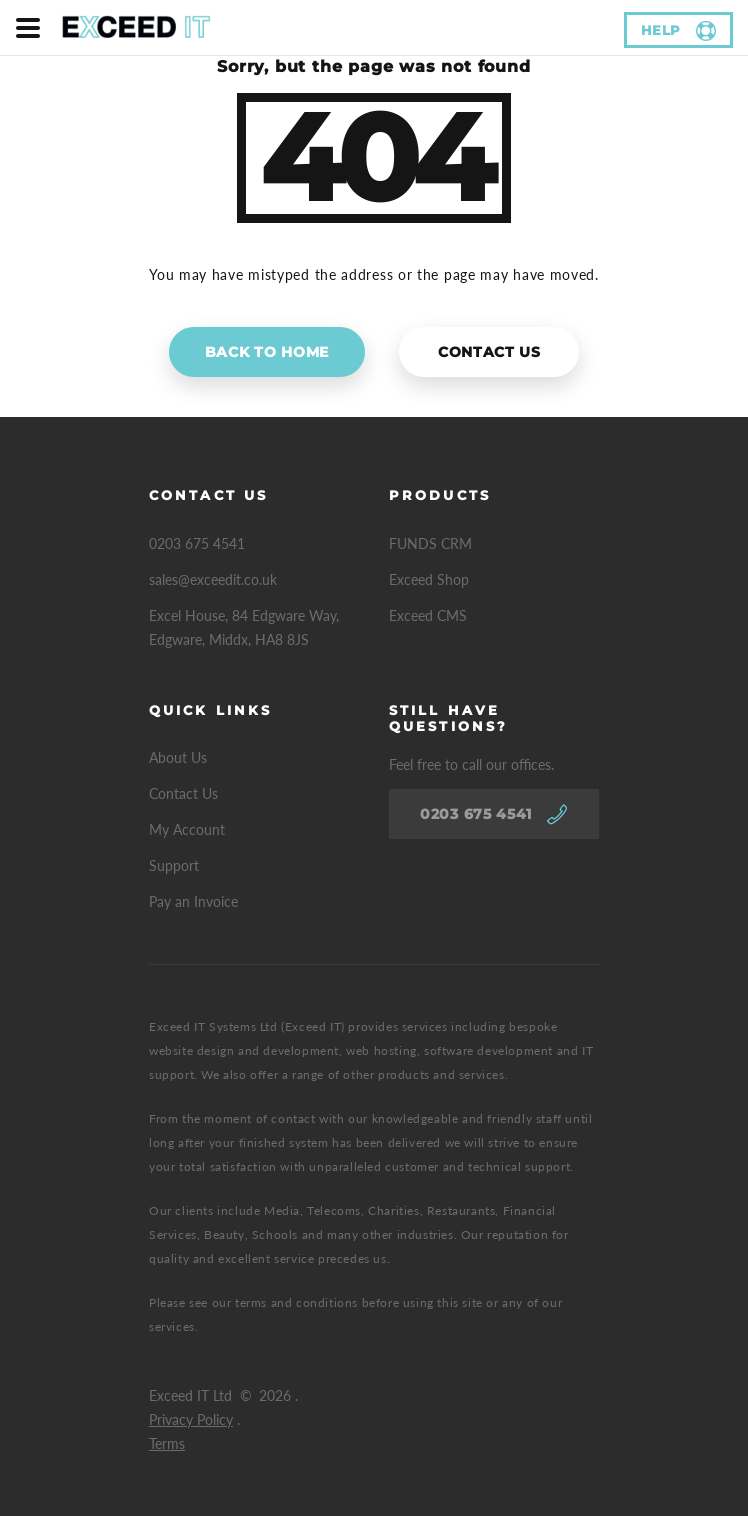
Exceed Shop (429, 579)
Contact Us (489, 352)
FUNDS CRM (430, 543)
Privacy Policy (191, 1419)
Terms (167, 1443)
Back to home (267, 352)
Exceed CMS (428, 615)
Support (174, 865)
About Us (178, 757)
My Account (187, 829)
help (661, 30)
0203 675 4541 (197, 543)
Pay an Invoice (193, 901)
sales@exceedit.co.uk (213, 579)
